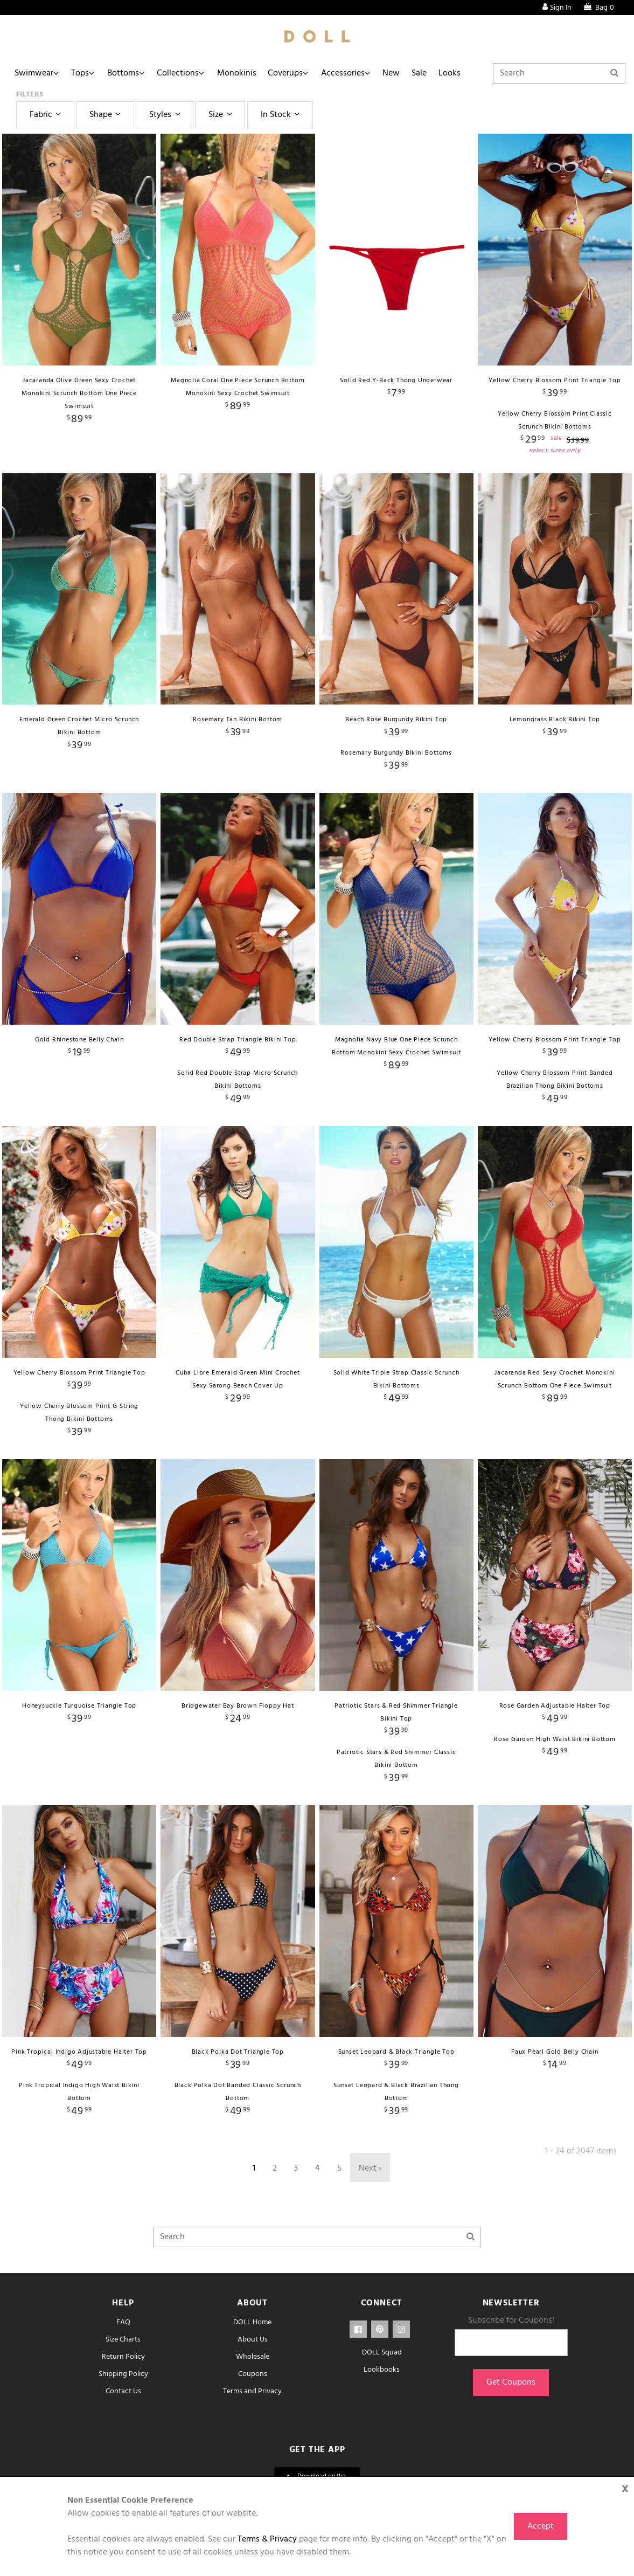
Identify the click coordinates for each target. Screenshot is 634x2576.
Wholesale (252, 2357)
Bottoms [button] (126, 73)
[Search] (559, 73)
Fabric (47, 115)
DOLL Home (252, 2322)
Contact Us (123, 2391)
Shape (106, 115)
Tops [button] (82, 73)
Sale (430, 73)
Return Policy (123, 2357)
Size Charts (123, 2339)
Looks (462, 73)
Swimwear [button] (34, 73)
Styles (166, 115)
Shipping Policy (123, 2374)
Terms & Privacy (267, 2539)
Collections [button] (183, 73)
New (401, 73)
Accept (540, 2526)
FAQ (123, 2322)
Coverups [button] (292, 73)
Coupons (252, 2374)
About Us (253, 2339)
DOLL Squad (382, 2352)
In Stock (282, 115)
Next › (370, 2168)
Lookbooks (382, 2370)
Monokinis (242, 73)
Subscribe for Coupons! (511, 2320)
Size (221, 115)
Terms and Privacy (252, 2391)
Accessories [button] (351, 73)
